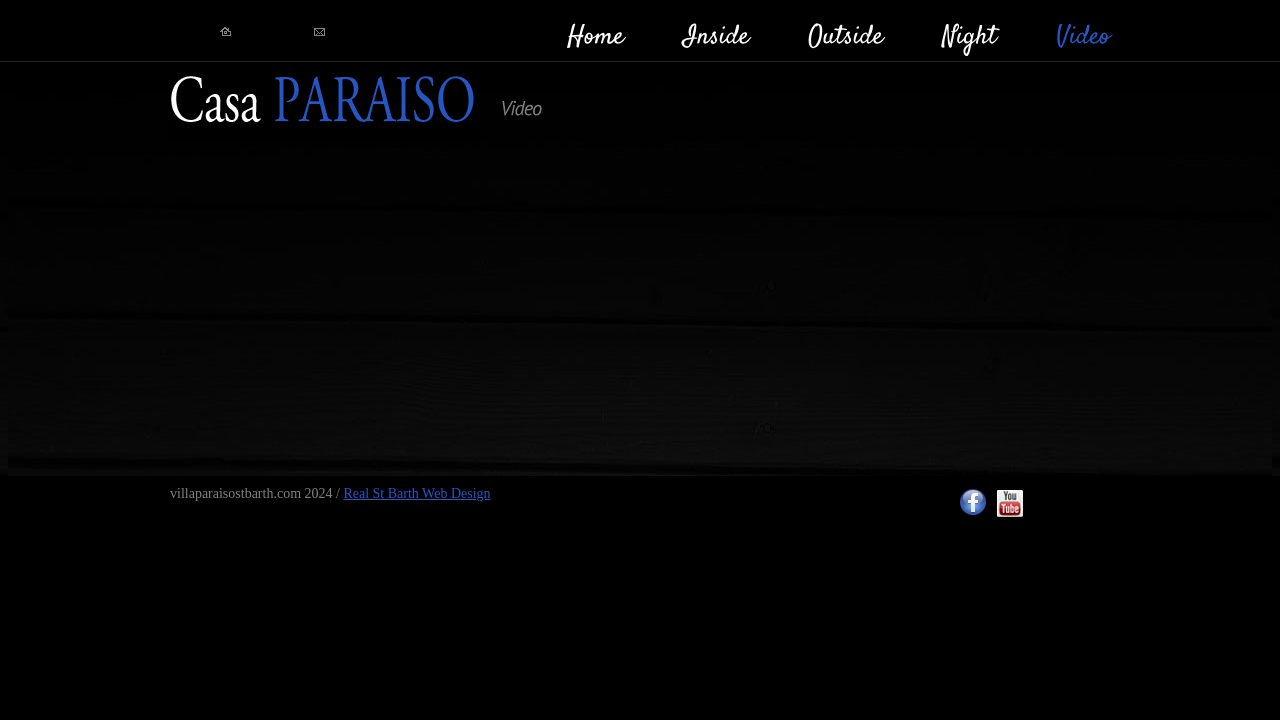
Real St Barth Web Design (416, 493)
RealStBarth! (324, 101)
